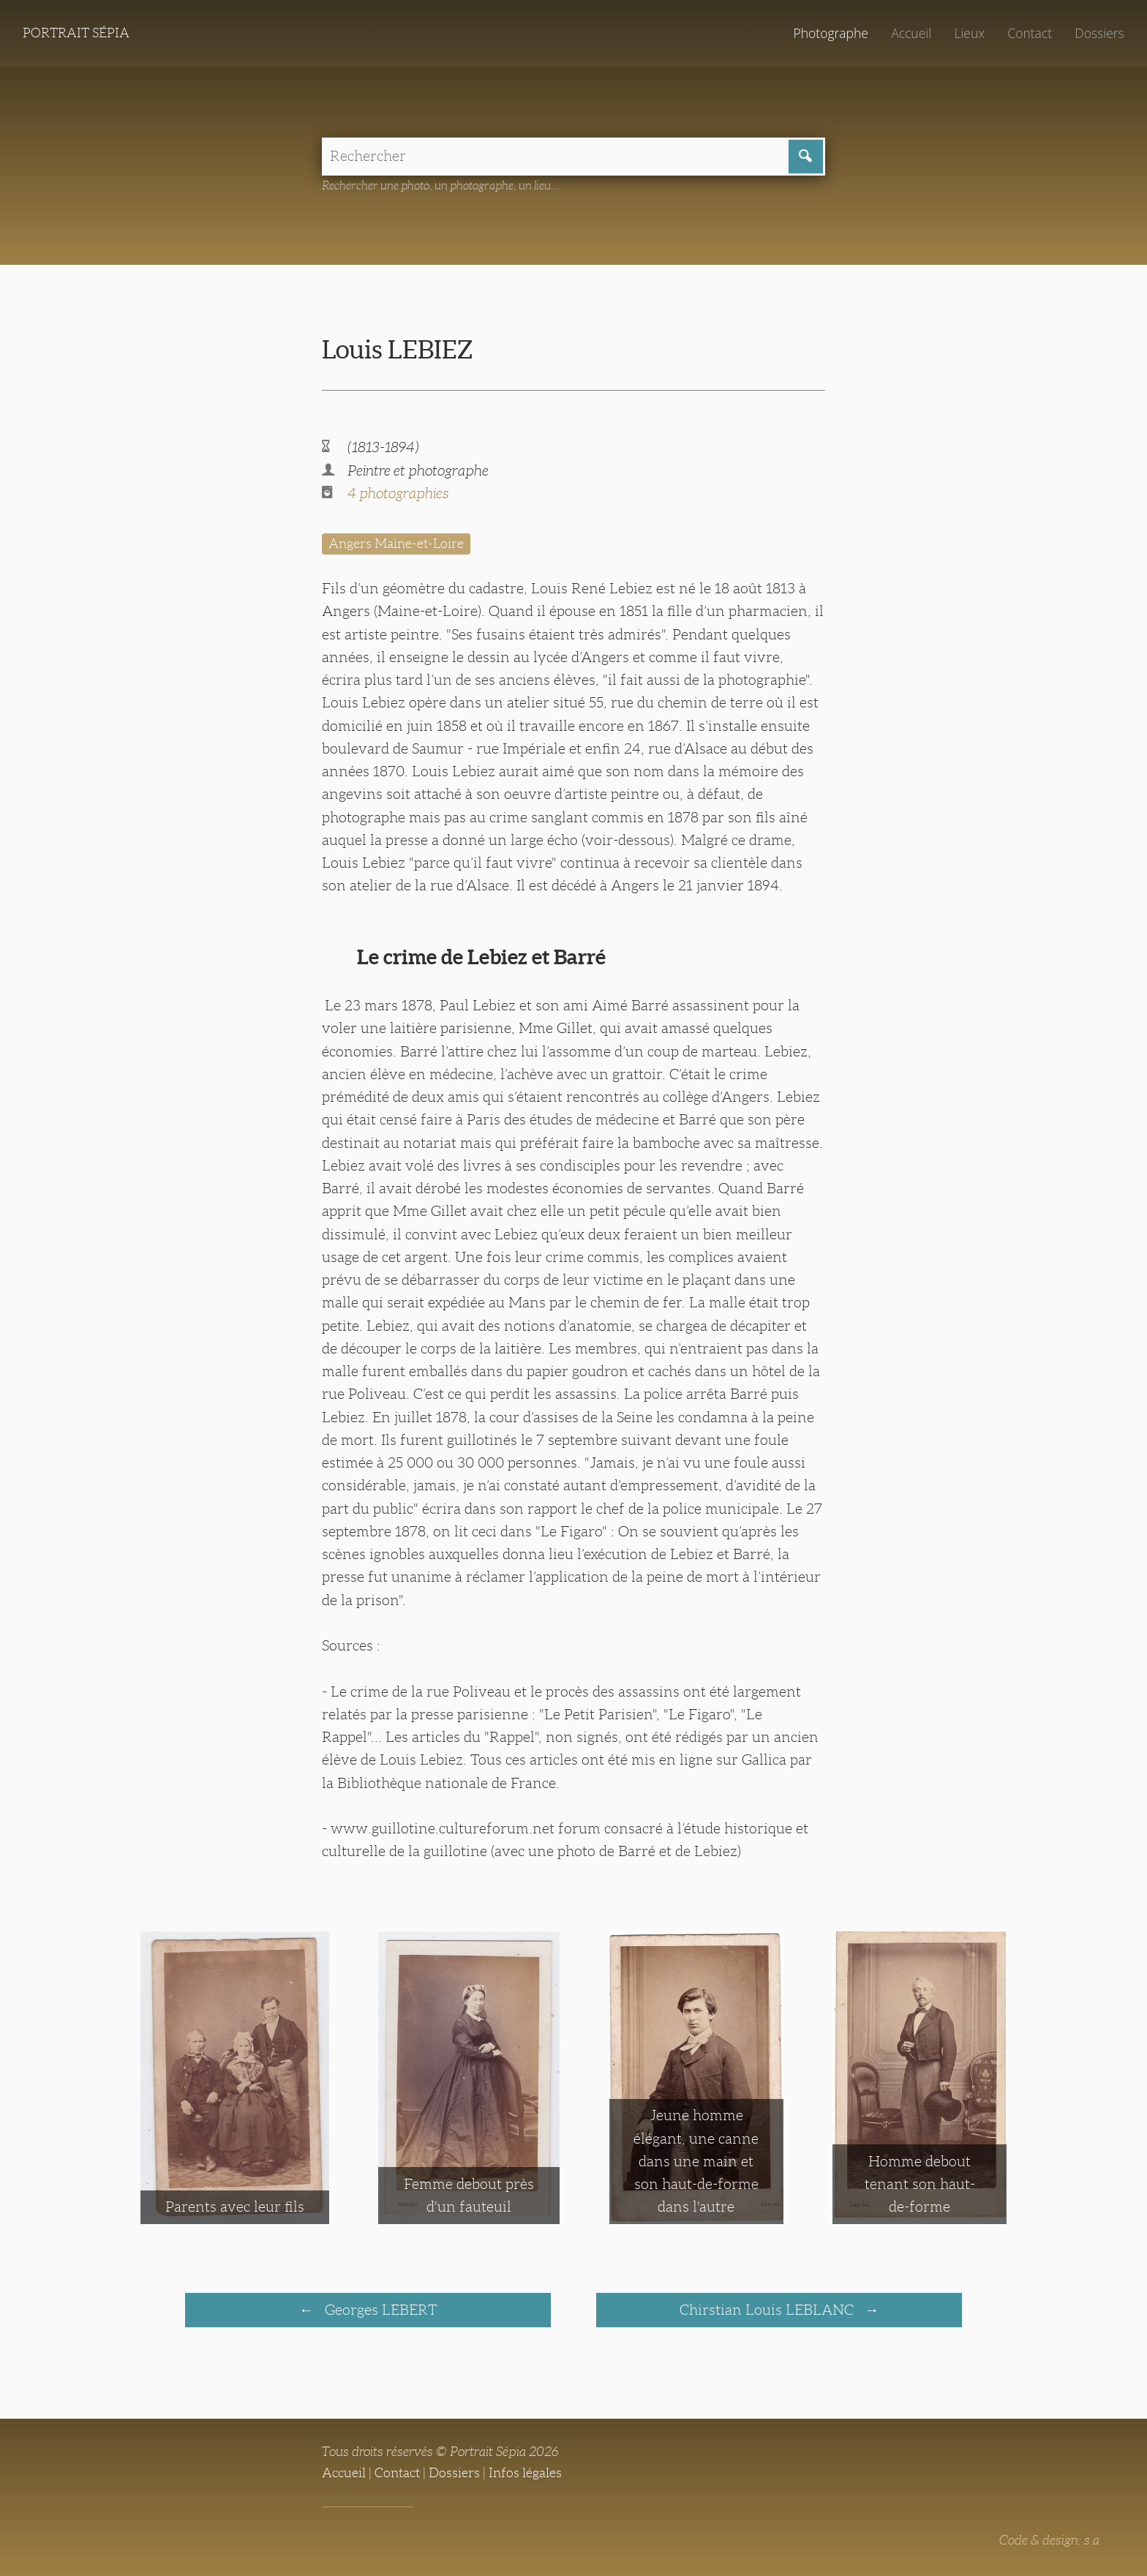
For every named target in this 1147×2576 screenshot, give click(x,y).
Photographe (830, 33)
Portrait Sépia (76, 33)
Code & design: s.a (1049, 2540)
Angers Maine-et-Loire (396, 543)
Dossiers (1099, 33)
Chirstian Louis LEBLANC (768, 2310)
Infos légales (525, 2473)
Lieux (969, 33)
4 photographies (397, 493)
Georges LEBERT (379, 2310)
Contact (1029, 33)
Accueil (911, 33)
